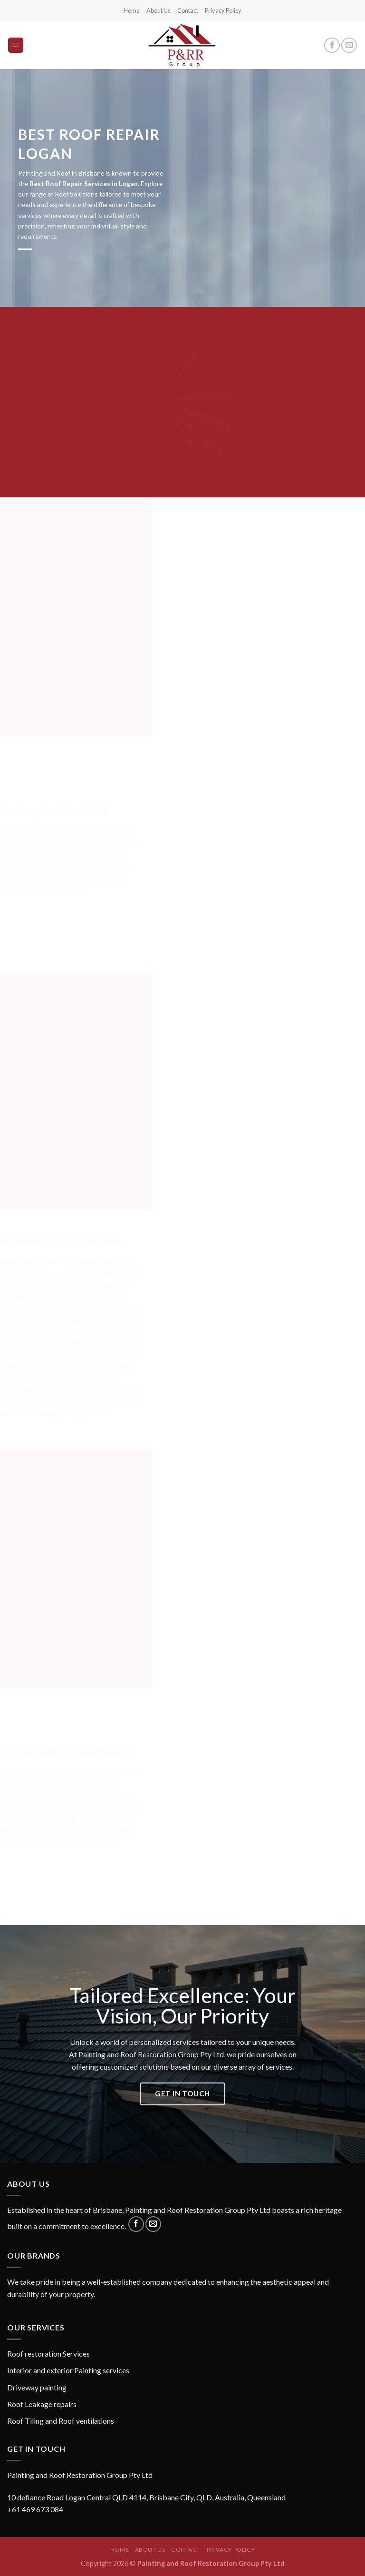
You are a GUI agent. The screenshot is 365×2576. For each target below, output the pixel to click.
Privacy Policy (223, 10)
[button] (182, 2492)
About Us (158, 10)
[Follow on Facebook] (332, 45)
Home (132, 10)
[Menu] (15, 45)
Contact (187, 10)
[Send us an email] (349, 45)
